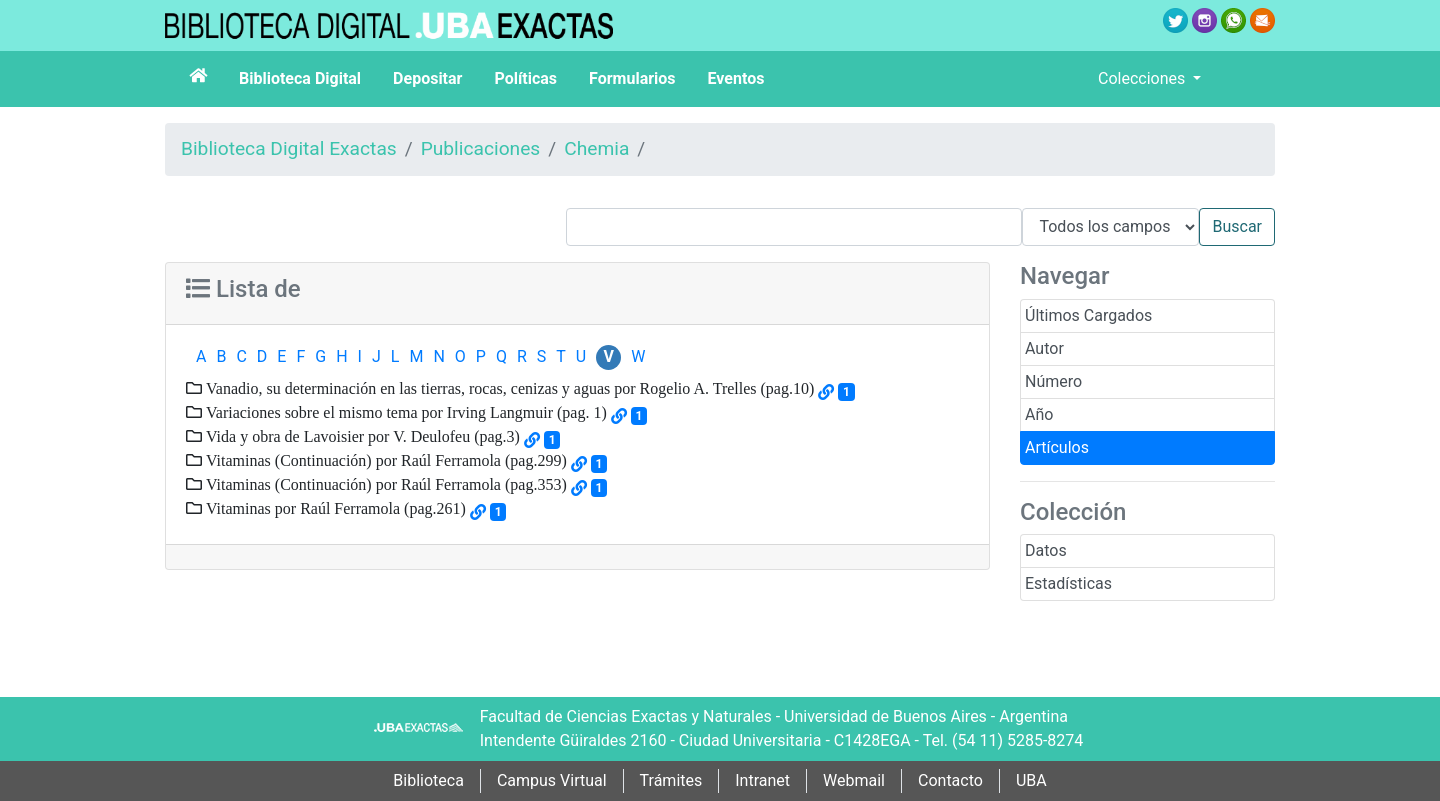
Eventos (736, 78)
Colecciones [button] (1143, 78)
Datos (1046, 550)
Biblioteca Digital (300, 78)
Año (1039, 414)
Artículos (1057, 447)
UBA (1031, 780)
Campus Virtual (552, 780)
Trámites (671, 780)
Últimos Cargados (1088, 315)
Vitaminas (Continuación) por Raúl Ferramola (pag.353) (384, 484)
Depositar (427, 78)
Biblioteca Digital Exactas (289, 148)
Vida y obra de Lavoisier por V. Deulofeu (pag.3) (361, 436)
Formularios (632, 78)
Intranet (762, 780)
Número (1053, 381)
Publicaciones (481, 148)
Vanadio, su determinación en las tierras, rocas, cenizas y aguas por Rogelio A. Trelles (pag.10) (508, 388)
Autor (1044, 348)
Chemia (596, 148)
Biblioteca (428, 780)
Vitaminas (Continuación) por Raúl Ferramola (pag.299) (384, 460)
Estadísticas (1068, 583)
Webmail (854, 780)
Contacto (950, 780)
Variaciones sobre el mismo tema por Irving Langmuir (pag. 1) (404, 412)
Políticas (525, 78)
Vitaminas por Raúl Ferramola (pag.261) (334, 508)
